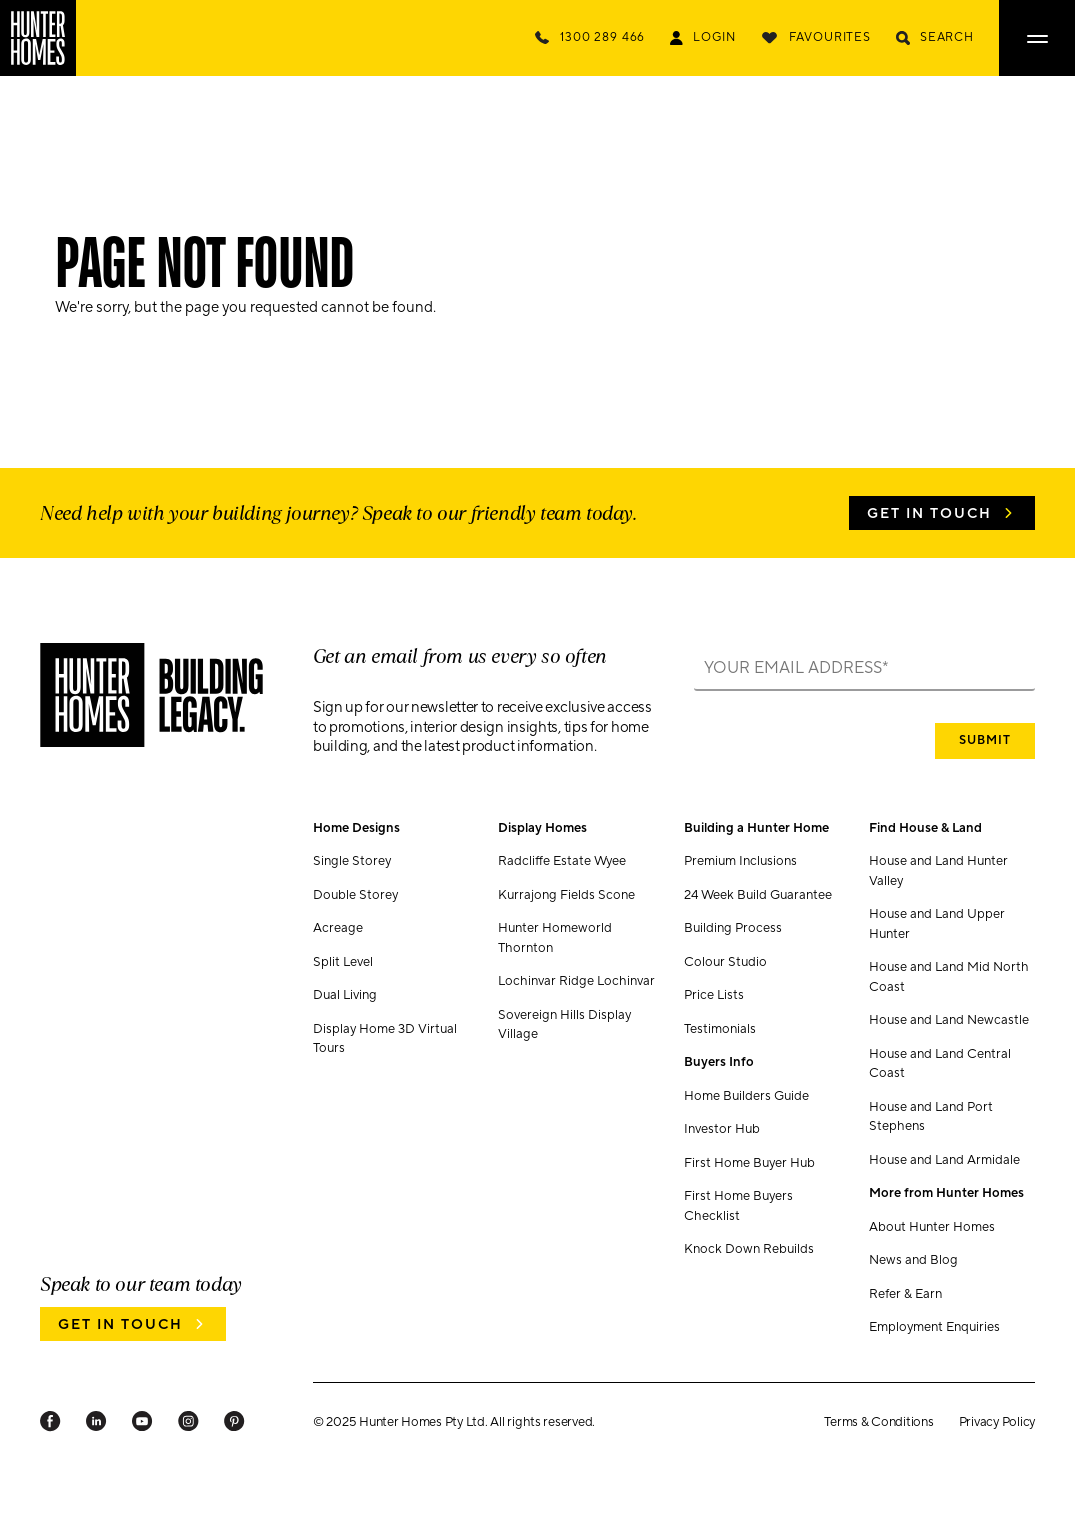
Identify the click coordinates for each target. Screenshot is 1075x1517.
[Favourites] (816, 38)
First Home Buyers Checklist (738, 1206)
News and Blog (913, 1260)
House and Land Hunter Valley (938, 871)
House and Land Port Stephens (931, 1117)
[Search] (935, 38)
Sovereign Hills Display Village (564, 1025)
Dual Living (345, 995)
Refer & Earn (905, 1294)
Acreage (338, 928)
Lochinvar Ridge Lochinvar (576, 981)
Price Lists (714, 995)
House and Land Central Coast (940, 1064)
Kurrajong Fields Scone (566, 895)
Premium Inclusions (740, 861)
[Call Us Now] (590, 38)
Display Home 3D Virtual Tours (385, 1039)
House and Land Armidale (944, 1160)
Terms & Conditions (878, 1422)
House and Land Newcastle (949, 1020)
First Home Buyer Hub (749, 1163)
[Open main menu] (1037, 38)
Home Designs (356, 828)
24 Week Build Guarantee (758, 895)
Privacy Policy (997, 1422)
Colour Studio (725, 962)
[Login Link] (702, 38)
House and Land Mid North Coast (949, 977)
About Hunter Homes (932, 1227)
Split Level (343, 962)
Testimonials (720, 1029)
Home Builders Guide (746, 1096)
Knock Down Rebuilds (749, 1249)
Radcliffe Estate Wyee (562, 861)
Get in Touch (929, 514)
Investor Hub (722, 1129)
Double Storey (355, 895)
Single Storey (352, 861)
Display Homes (542, 828)
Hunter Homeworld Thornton (555, 938)
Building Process (733, 928)
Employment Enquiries (934, 1327)
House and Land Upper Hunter (937, 924)
